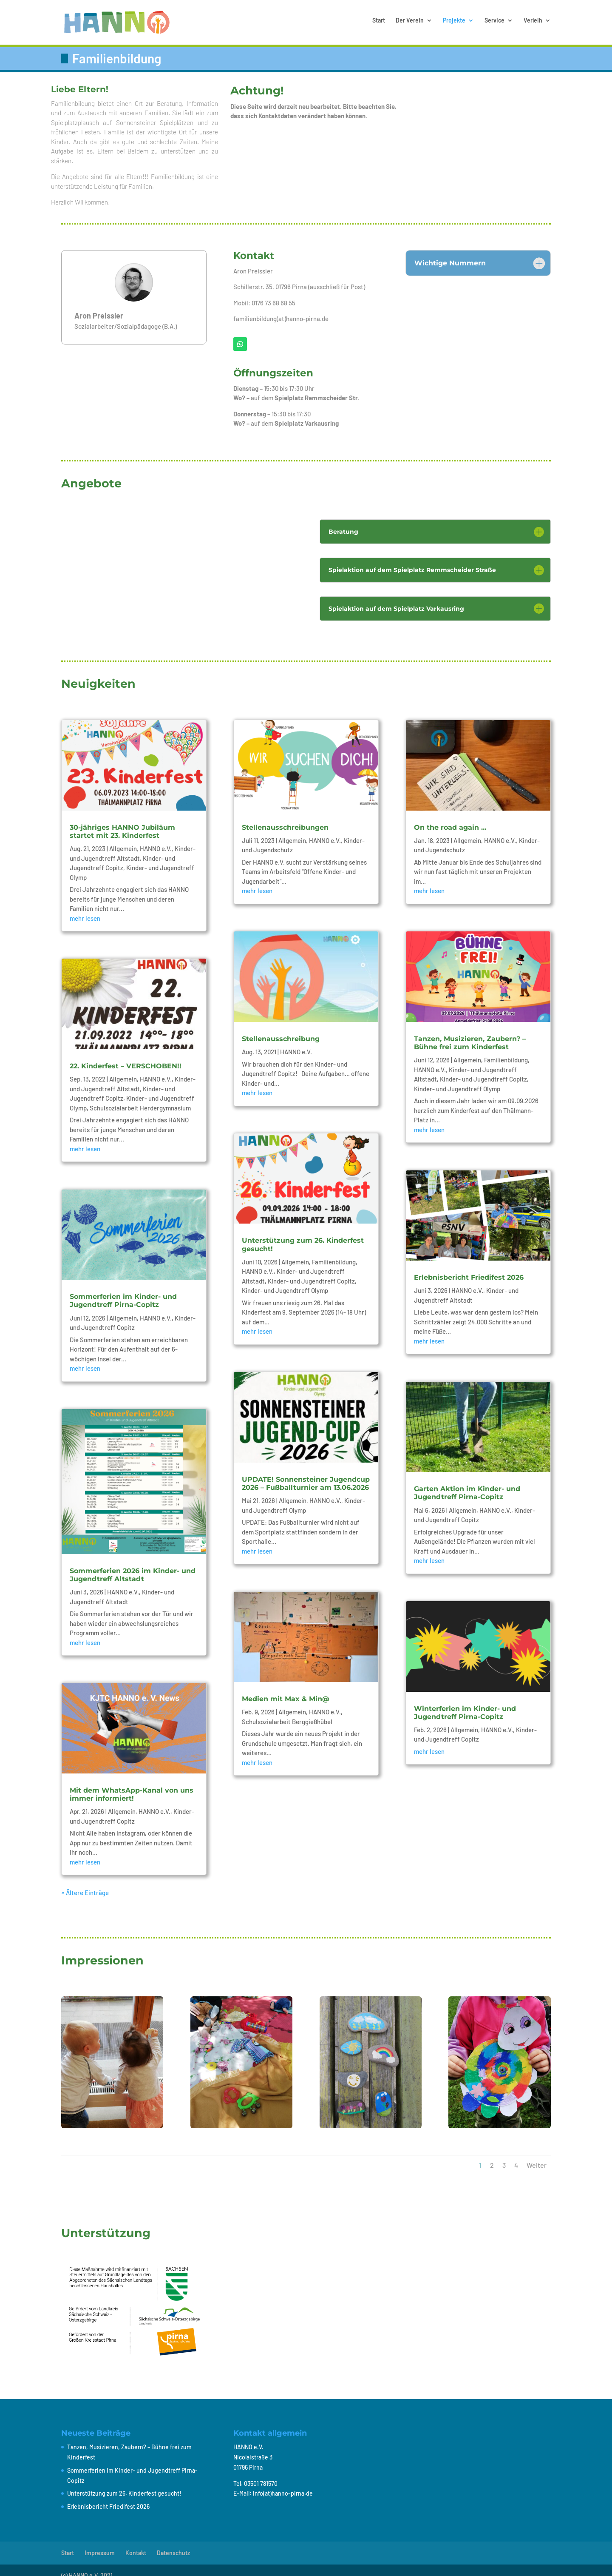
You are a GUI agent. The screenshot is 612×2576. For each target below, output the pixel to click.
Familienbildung (334, 1251)
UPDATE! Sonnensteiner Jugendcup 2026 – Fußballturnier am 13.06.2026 (306, 1473)
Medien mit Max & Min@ (285, 1688)
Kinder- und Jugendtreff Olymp (285, 1280)
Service (494, 24)
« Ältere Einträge (85, 1882)
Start (378, 24)
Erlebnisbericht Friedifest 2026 (469, 1267)
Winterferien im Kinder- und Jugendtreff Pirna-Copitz (465, 1702)
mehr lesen (85, 907)
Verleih (533, 24)
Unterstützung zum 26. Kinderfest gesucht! (124, 2482)
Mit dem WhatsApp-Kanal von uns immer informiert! (131, 1784)
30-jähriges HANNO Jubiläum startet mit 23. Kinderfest (122, 821)
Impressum (100, 2542)
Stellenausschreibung (281, 1028)
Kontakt (135, 2542)
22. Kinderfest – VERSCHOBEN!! (125, 1055)
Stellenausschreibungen (285, 817)
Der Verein (410, 24)
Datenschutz (173, 2542)
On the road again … (450, 817)
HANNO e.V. (156, 838)
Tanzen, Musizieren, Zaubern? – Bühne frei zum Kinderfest (470, 1032)
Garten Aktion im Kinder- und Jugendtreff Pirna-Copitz (467, 1482)
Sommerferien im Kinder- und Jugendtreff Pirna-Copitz (123, 1290)
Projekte (454, 24)
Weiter (537, 2154)
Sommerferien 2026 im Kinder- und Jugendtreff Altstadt (133, 1564)
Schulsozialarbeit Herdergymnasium (140, 1097)
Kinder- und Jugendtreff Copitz (311, 1270)
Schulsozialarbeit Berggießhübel (287, 1711)
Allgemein (123, 838)
